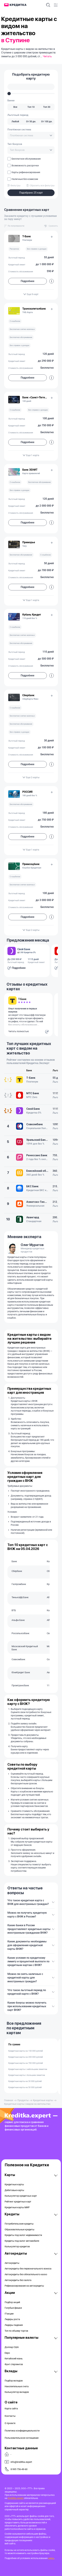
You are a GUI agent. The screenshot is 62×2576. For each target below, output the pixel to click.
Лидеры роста (12, 2319)
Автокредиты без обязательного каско (26, 2274)
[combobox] (31, 135)
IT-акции (9, 2313)
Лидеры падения (14, 2325)
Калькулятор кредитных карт (21, 2195)
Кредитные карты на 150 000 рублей (25, 2051)
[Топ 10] (31, 107)
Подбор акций (12, 2302)
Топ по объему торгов (16, 2330)
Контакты (10, 2416)
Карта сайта (11, 2408)
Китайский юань (14, 2358)
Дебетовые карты (14, 2190)
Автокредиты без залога (18, 2280)
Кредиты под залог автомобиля (22, 2241)
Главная (8, 2100)
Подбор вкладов (14, 2380)
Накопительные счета (17, 2386)
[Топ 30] (47, 107)
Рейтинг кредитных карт (18, 2201)
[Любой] (15, 121)
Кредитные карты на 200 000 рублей (25, 2057)
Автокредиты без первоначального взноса (28, 2268)
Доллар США (12, 2347)
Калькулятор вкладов (17, 2392)
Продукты (23, 2100)
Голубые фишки (13, 2308)
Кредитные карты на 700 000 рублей (25, 2063)
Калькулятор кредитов (17, 2246)
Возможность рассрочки (23, 165)
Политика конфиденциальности (22, 2430)
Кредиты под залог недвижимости (23, 2235)
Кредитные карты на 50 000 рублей (25, 2087)
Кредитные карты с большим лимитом (26, 2075)
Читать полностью (18, 1031)
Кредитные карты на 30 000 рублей (25, 2081)
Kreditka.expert (16, 2498)
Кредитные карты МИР (17, 2207)
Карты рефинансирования (23, 172)
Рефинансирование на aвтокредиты (24, 2285)
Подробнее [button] (27, 281)
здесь (51, 2558)
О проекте (10, 2423)
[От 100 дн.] (47, 121)
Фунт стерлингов (14, 2364)
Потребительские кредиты (19, 2223)
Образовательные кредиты (19, 2229)
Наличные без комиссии (22, 179)
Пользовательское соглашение (22, 2438)
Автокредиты (12, 2263)
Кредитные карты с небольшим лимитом (27, 2069)
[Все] (15, 107)
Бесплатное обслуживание (24, 158)
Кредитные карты (43, 2100)
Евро (7, 2353)
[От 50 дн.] (31, 121)
